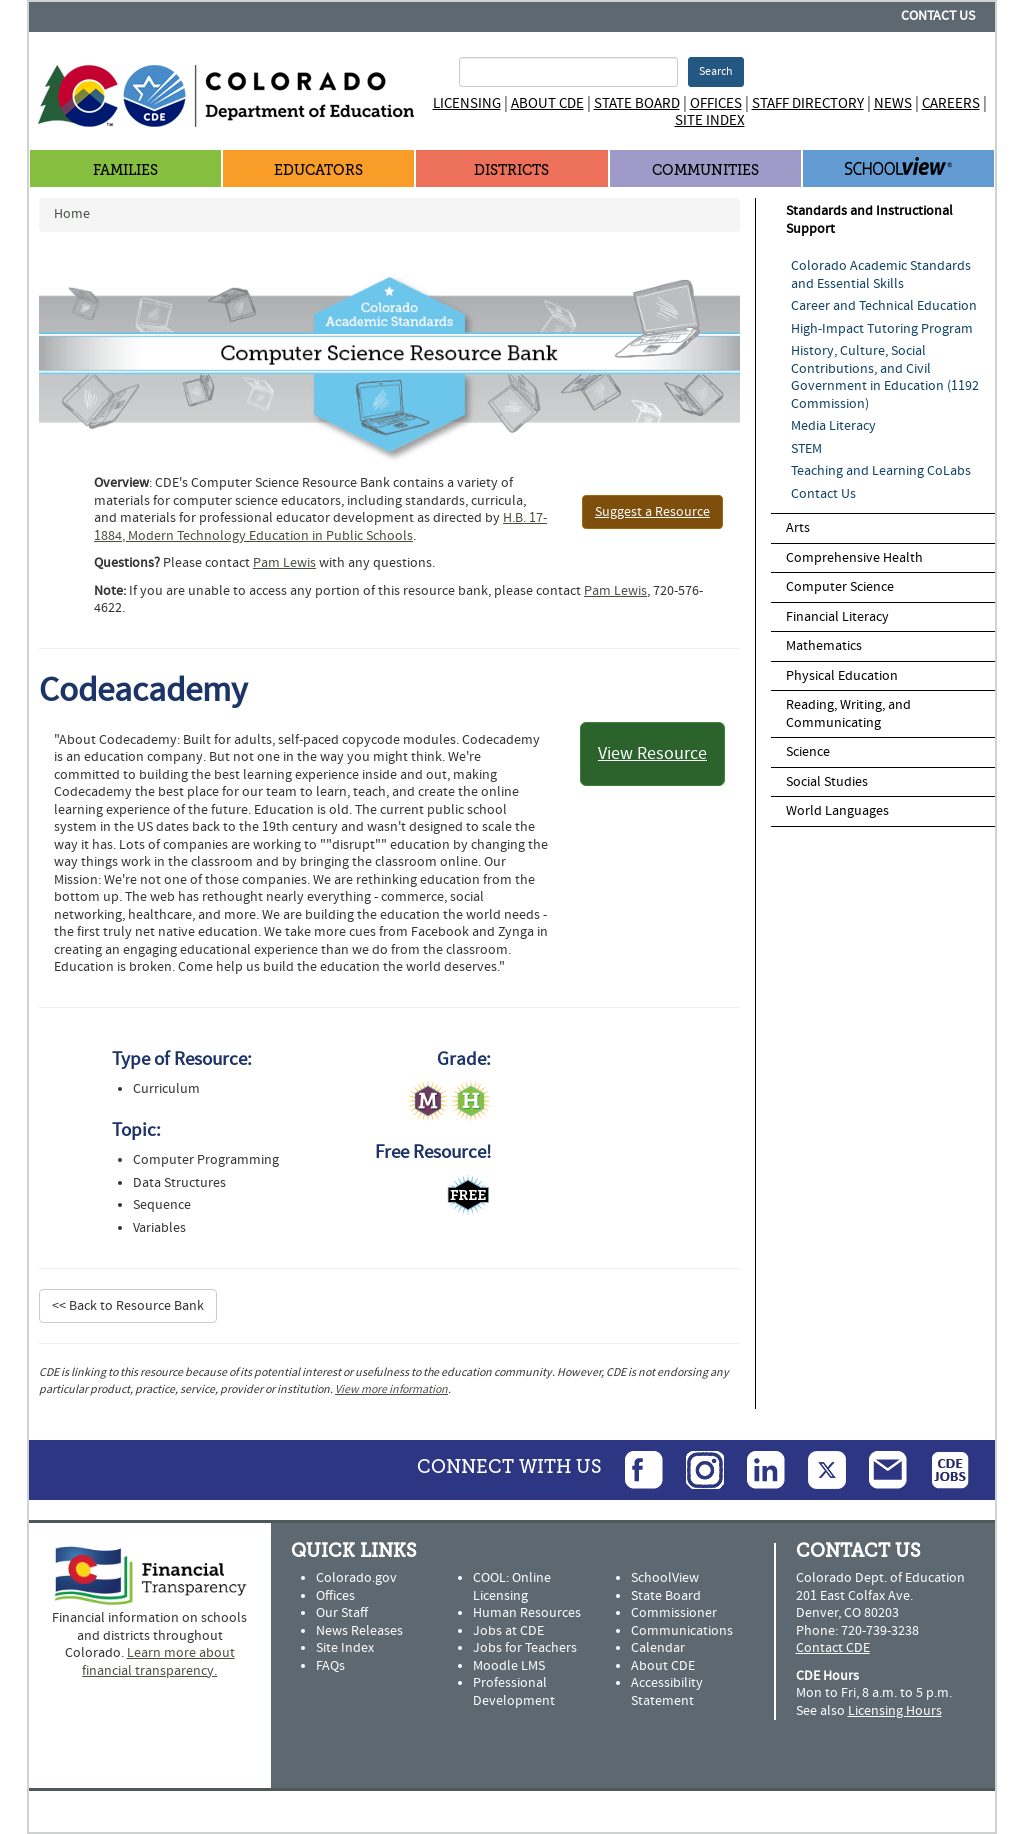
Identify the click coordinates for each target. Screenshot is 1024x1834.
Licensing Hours (895, 1711)
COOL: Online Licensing (512, 1587)
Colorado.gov (356, 1578)
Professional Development (514, 1692)
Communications (682, 1631)
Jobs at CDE (508, 1631)
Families (125, 170)
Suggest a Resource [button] (652, 512)
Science (808, 752)
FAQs (330, 1666)
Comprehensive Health (854, 558)
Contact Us (938, 16)
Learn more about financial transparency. (158, 1662)
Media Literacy (833, 426)
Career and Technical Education (884, 306)
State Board (637, 103)
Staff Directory (808, 103)
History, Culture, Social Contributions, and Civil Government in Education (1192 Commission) (885, 377)
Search (716, 71)
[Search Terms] (568, 72)
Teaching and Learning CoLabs (881, 471)
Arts (798, 528)
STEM (806, 449)
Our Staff (342, 1613)
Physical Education (842, 676)
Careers (951, 103)
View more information (391, 1389)
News (893, 103)
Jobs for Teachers (525, 1648)
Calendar (658, 1648)
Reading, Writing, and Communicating (848, 714)
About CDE (547, 103)
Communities (705, 170)
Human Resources (527, 1613)
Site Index (710, 120)
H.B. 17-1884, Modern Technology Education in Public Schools (320, 527)
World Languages (837, 811)
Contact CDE (833, 1648)
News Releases (359, 1631)
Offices (716, 103)
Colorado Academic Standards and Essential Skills (881, 275)
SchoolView (665, 1578)
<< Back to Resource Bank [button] (128, 1306)
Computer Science (840, 587)
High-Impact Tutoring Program (882, 329)
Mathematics (824, 646)
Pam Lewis (284, 563)
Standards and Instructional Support (869, 220)
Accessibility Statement (667, 1692)
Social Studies (827, 782)
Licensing (467, 103)
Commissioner (674, 1613)
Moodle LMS (509, 1666)
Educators (318, 170)
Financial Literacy (837, 617)
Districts (511, 170)
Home (72, 214)
